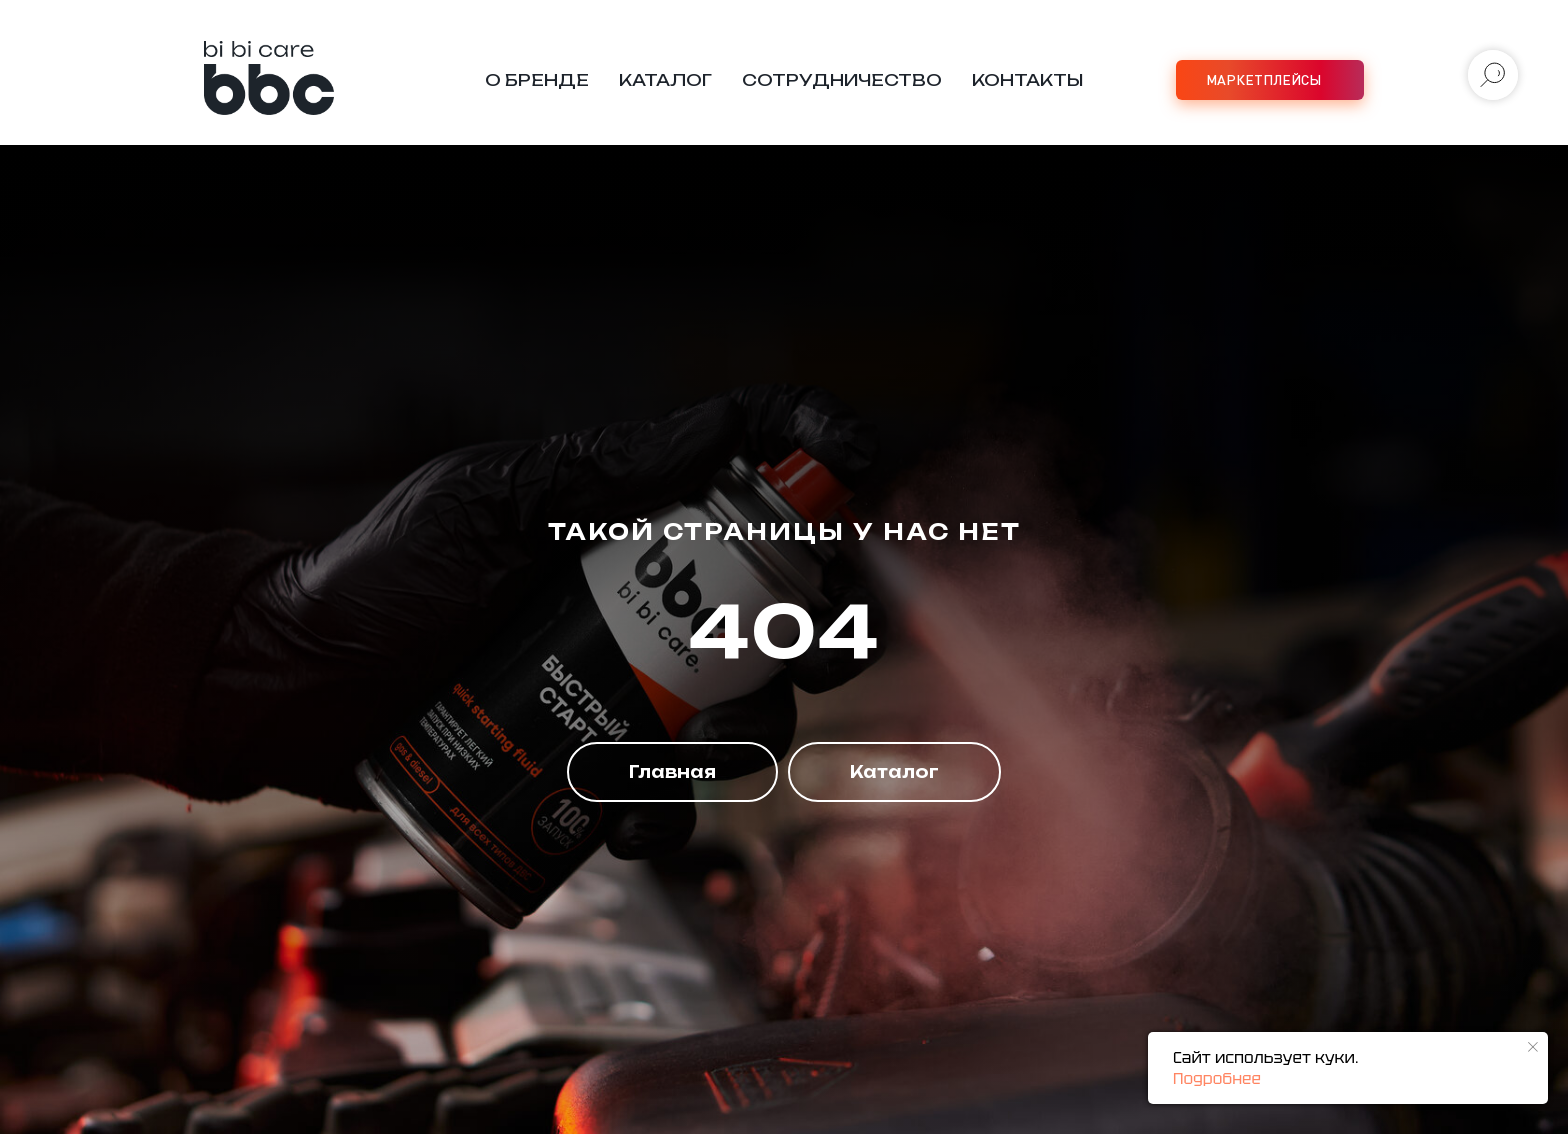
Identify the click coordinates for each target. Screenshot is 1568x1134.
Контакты (1027, 80)
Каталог (665, 80)
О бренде (537, 80)
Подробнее (1217, 1078)
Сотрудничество (842, 80)
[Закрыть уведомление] (1533, 1047)
